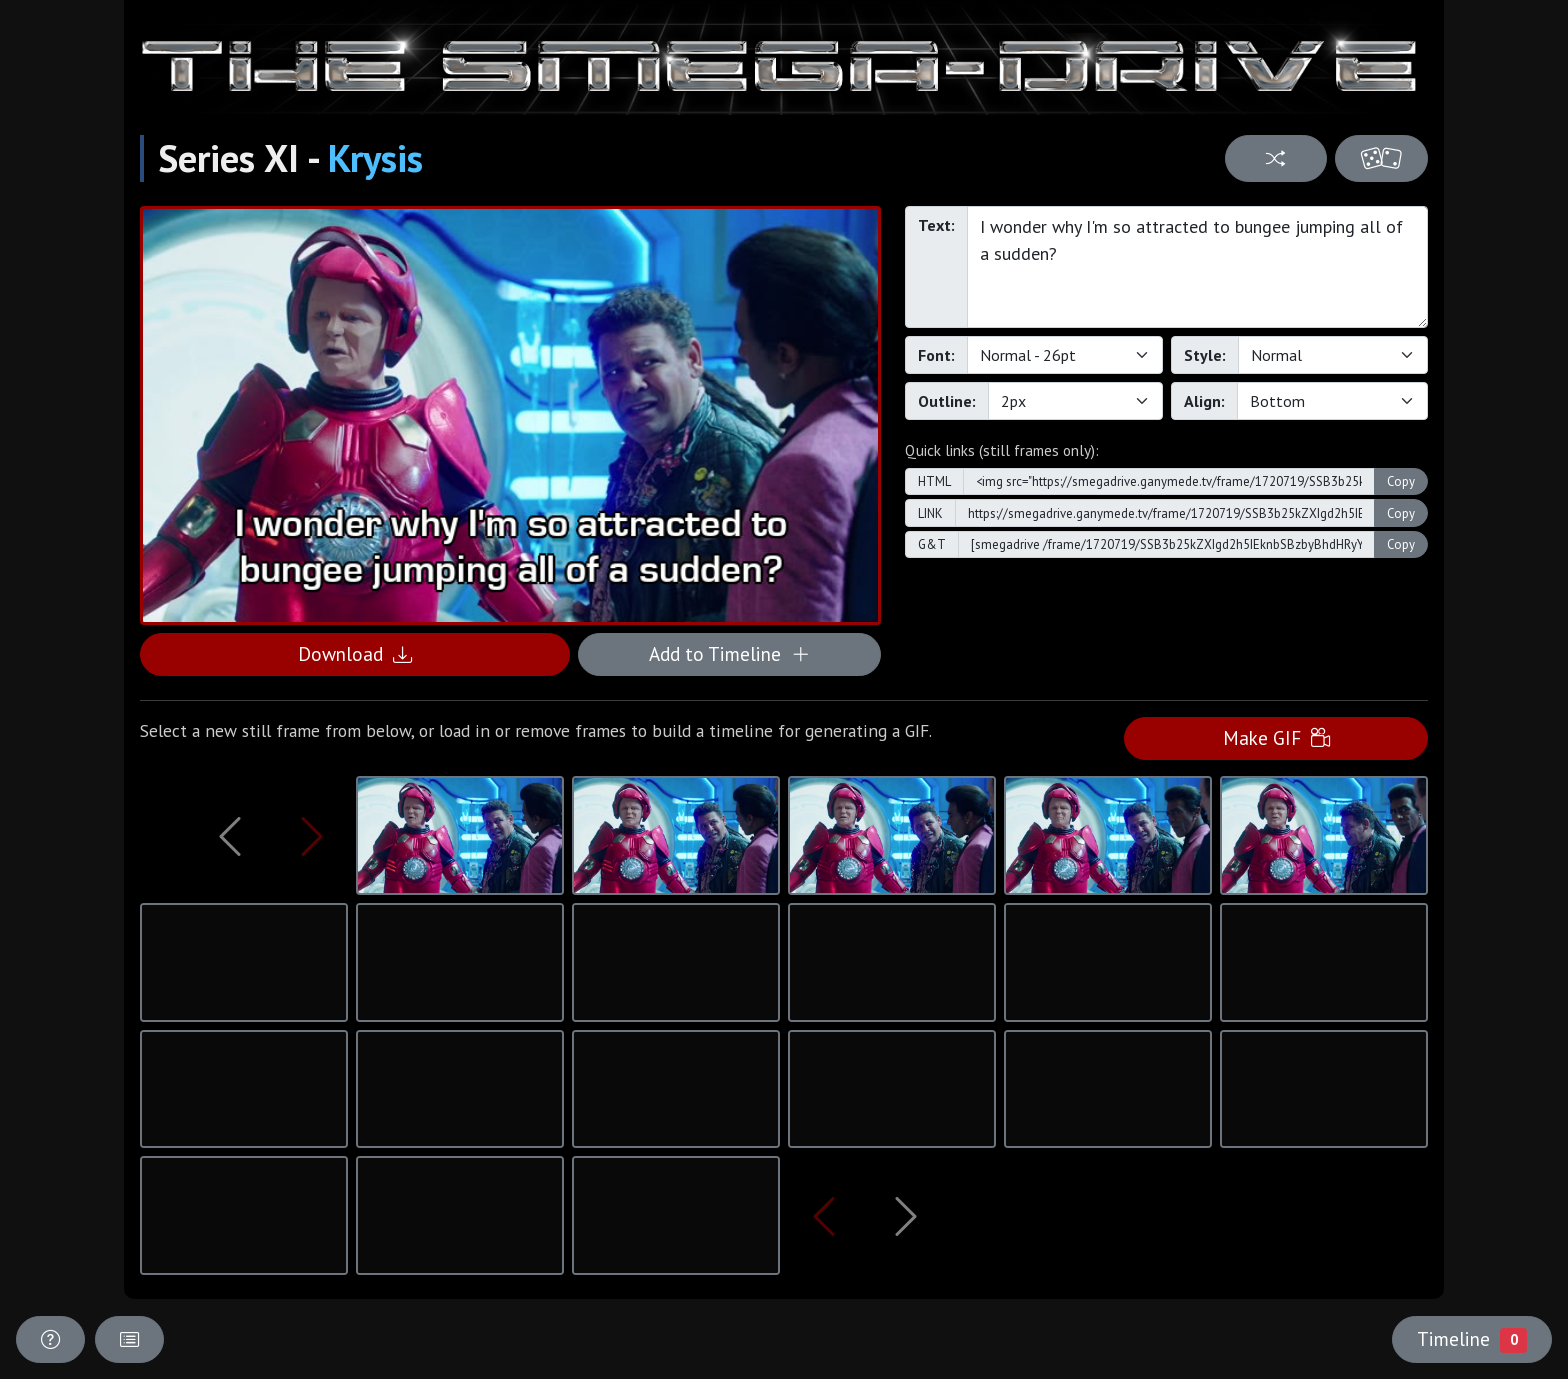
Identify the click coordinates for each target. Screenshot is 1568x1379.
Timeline (1472, 1339)
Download (355, 653)
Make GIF (1276, 737)
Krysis (375, 158)
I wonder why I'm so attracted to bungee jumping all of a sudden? (1197, 267)
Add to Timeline (729, 653)
